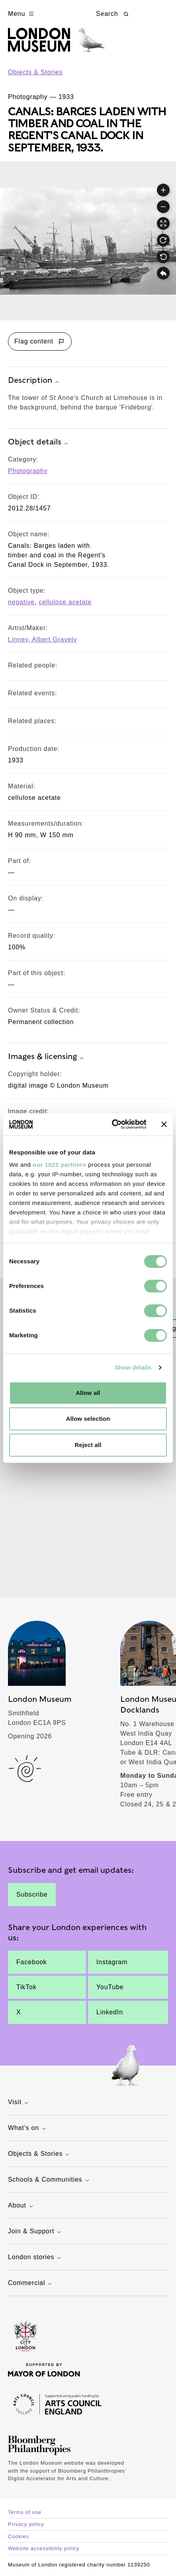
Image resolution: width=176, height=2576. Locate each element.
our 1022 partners (59, 1164)
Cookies (18, 2536)
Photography (28, 470)
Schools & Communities (49, 2180)
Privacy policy (26, 2524)
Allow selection (88, 1418)
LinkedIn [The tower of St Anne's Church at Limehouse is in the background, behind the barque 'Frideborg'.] (109, 2012)
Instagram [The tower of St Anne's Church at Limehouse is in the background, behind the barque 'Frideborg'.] (111, 1962)
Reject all (88, 1444)
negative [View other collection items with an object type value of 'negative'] (21, 602)
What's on (28, 2128)
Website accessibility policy (43, 2548)
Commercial (31, 2283)
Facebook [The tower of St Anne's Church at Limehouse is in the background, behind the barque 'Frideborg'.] (31, 1962)
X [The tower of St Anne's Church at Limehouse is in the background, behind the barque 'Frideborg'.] (18, 2012)
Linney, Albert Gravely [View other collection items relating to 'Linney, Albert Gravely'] (42, 639)
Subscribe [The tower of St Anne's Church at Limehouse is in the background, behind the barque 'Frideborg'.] (31, 1894)
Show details (133, 1367)
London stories (35, 2258)
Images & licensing (47, 1057)
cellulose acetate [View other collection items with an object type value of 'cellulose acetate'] (65, 602)
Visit (19, 2103)
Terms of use (24, 2512)
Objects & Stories (35, 72)
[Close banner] (164, 1124)
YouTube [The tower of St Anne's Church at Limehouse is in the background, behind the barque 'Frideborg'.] (109, 1987)
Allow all (88, 1392)
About (21, 2206)
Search (113, 14)
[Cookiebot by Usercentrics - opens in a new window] (112, 1124)
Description (34, 381)
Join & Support (35, 2232)
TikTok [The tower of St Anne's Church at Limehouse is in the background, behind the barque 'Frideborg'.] (26, 1987)
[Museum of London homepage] (56, 44)
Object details (39, 442)
